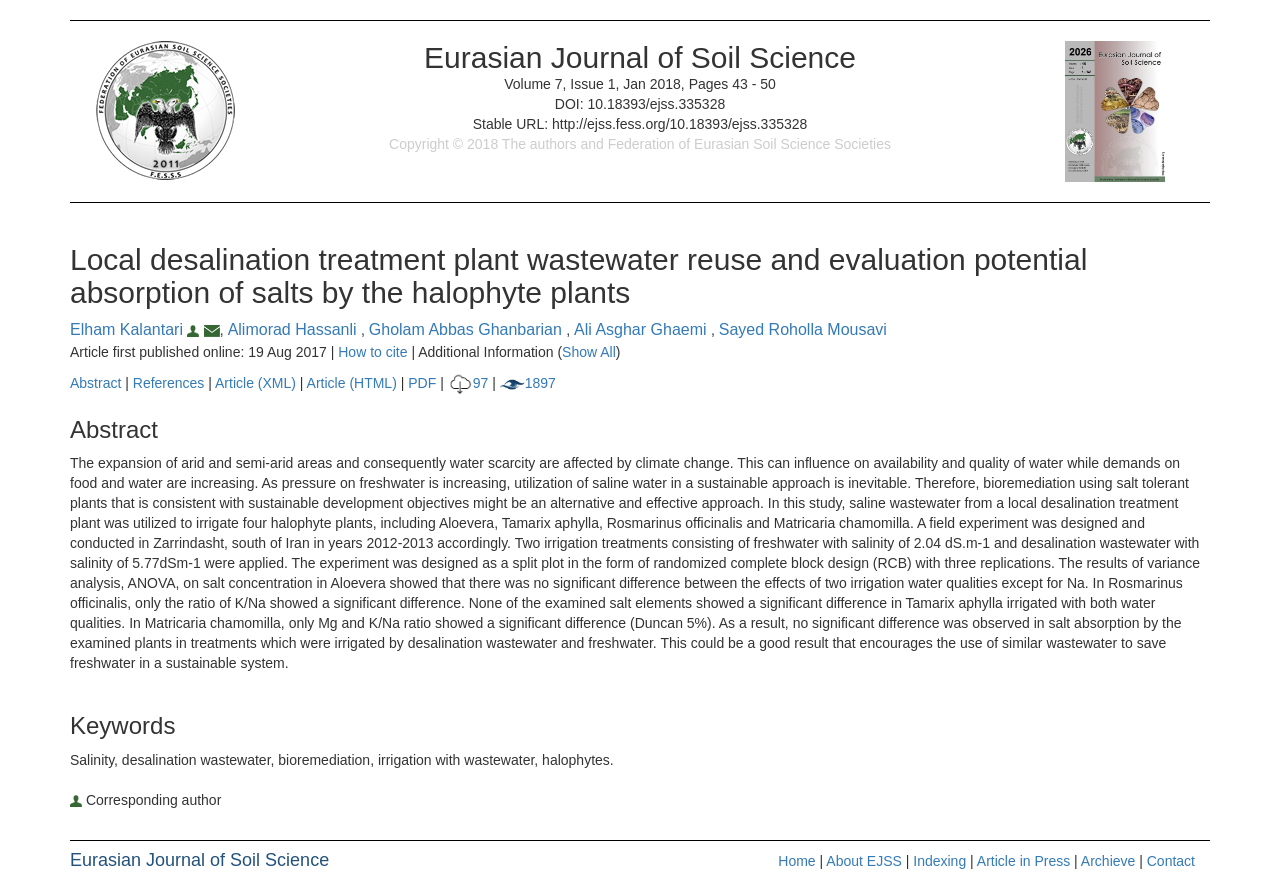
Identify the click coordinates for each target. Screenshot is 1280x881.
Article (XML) (257, 383)
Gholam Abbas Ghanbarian (467, 329)
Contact (1171, 861)
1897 (528, 383)
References (169, 383)
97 (468, 383)
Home (796, 861)
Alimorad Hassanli (294, 329)
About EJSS (864, 861)
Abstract (95, 383)
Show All (589, 352)
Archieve (1108, 861)
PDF (422, 383)
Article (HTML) (352, 383)
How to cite (372, 352)
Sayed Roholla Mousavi (803, 329)
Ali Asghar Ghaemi (642, 329)
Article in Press (1023, 861)
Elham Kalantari (137, 329)
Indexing (939, 861)
